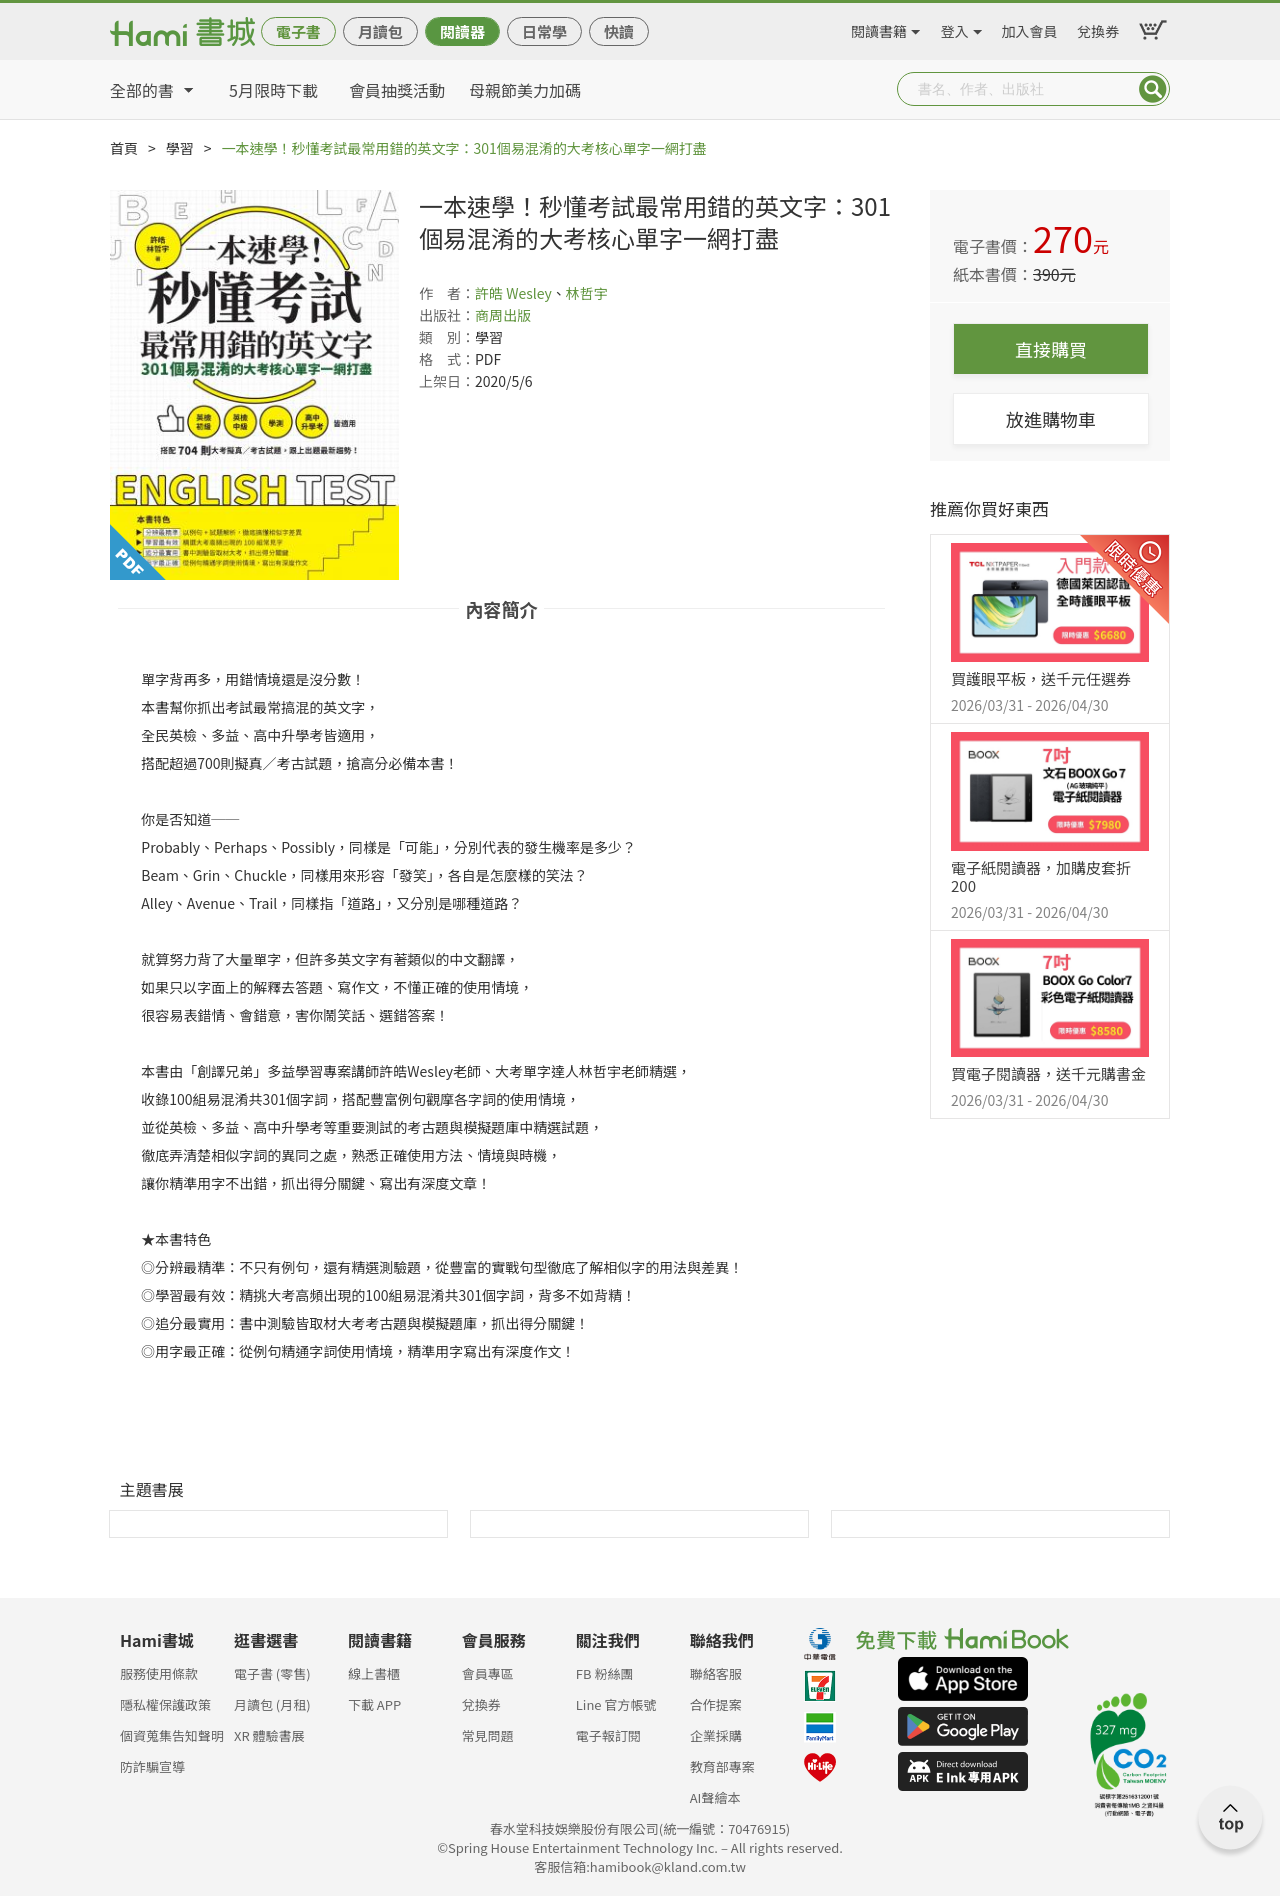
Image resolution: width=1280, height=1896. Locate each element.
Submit (1153, 89)
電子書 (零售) (272, 1673)
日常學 (544, 31)
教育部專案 (722, 1766)
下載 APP (374, 1704)
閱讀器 (462, 31)
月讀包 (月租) (272, 1704)
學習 (180, 148)
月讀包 (380, 31)
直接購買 (1051, 349)
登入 (955, 28)
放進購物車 (1051, 419)
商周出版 (503, 315)
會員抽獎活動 (397, 90)
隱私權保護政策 (165, 1704)
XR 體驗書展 (269, 1735)
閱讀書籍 (879, 28)
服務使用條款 (159, 1673)
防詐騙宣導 (152, 1766)
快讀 (619, 31)
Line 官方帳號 (616, 1704)
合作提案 (716, 1704)
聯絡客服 (716, 1673)
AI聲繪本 (715, 1797)
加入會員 (1030, 28)
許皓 (489, 293)
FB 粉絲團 (605, 1673)
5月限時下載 (273, 90)
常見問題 (488, 1735)
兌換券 (1098, 28)
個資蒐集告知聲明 (172, 1735)
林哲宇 (587, 293)
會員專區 (488, 1673)
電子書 (298, 31)
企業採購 (716, 1735)
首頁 (124, 148)
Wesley (529, 293)
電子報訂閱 (608, 1735)
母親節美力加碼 (525, 90)
